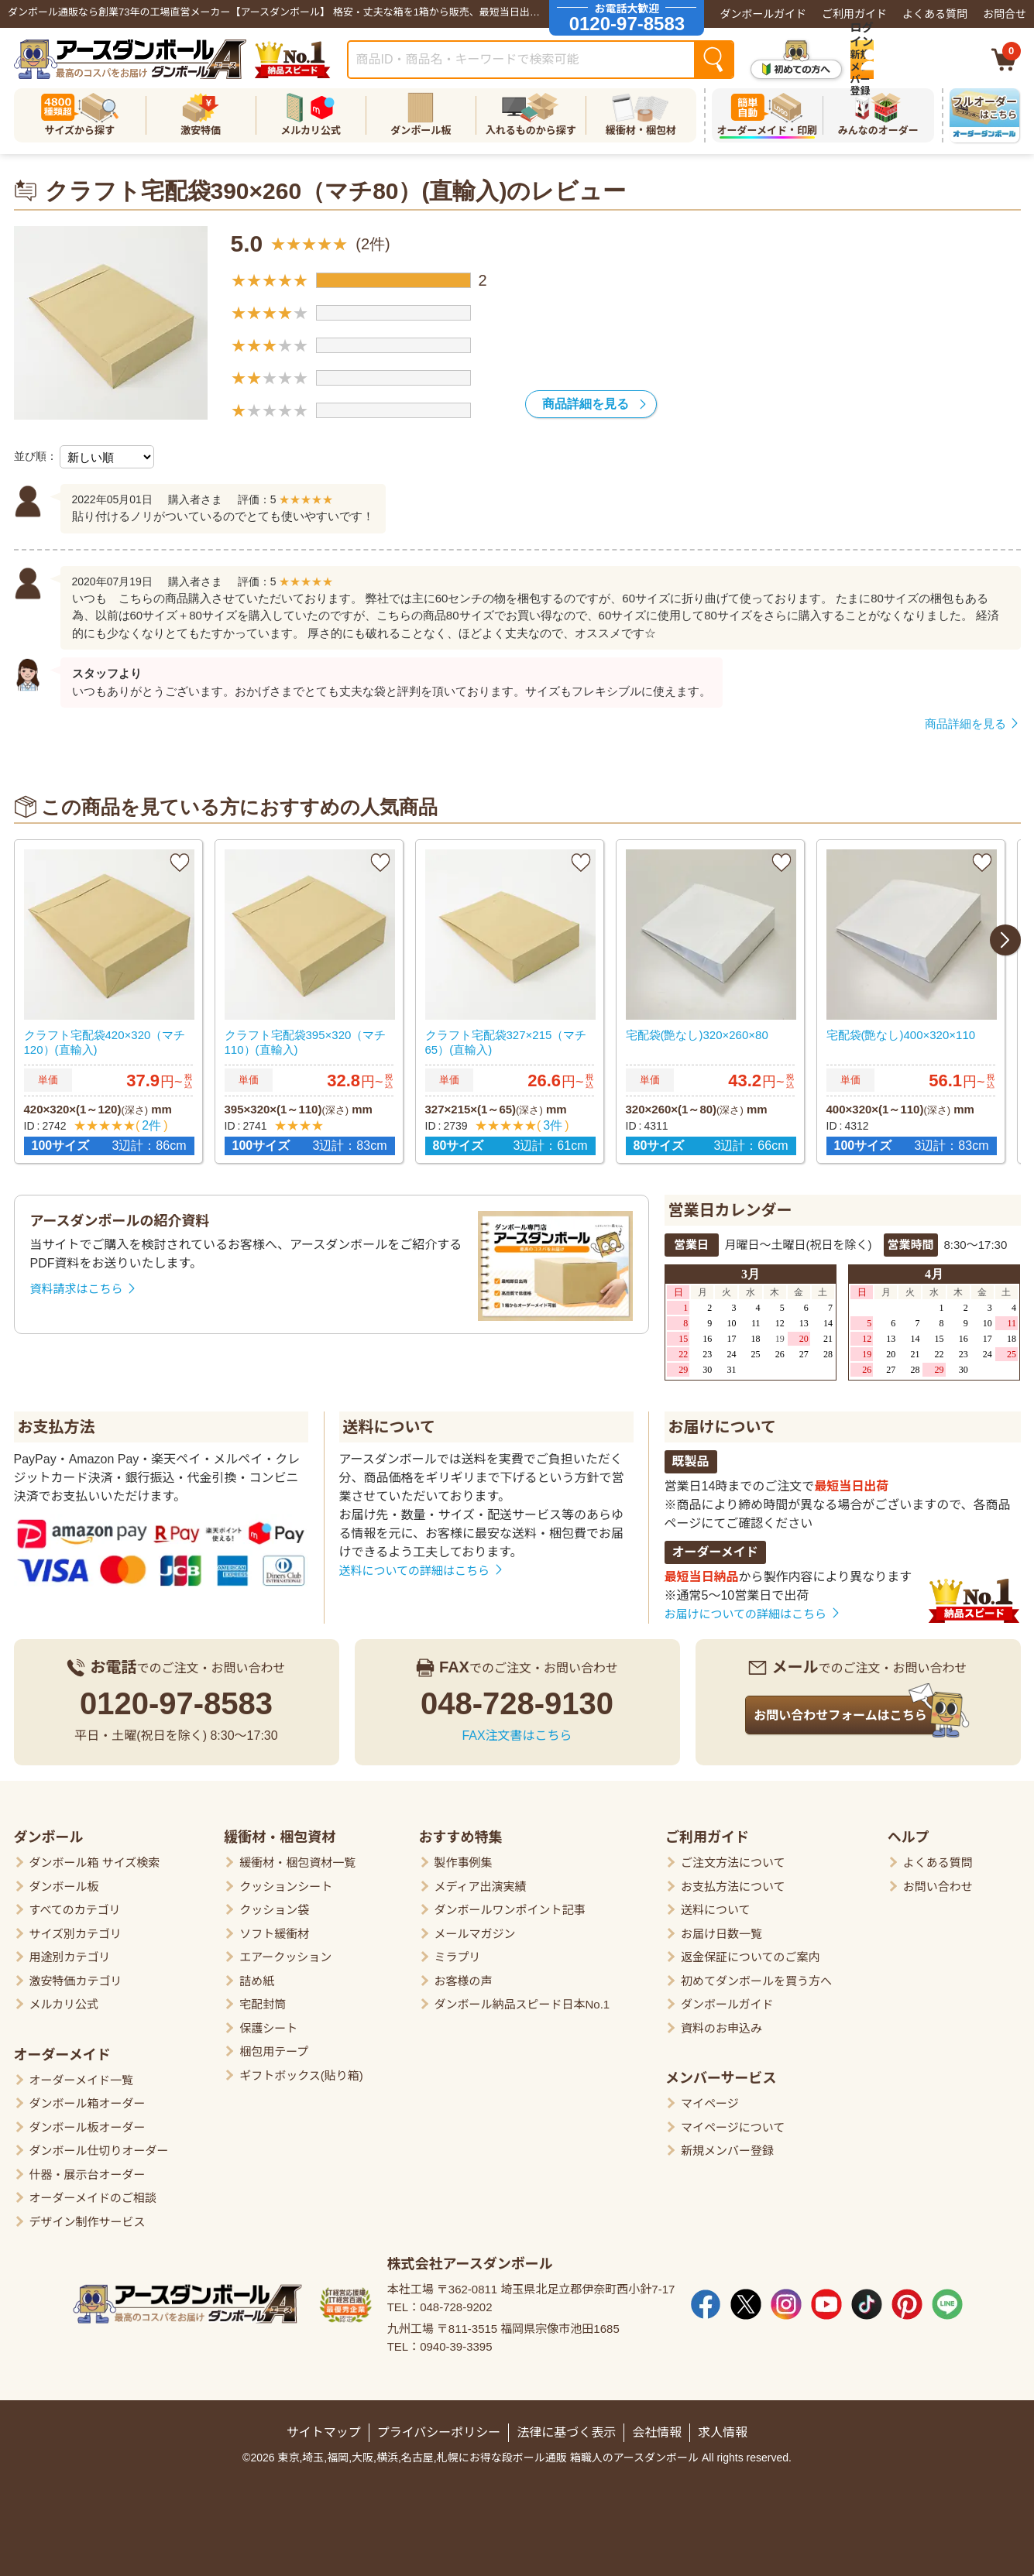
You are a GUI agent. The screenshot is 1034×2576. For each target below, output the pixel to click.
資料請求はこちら (76, 1282)
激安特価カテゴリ (75, 1974)
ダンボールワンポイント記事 (510, 1903)
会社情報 (657, 2426)
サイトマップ (324, 2426)
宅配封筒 (262, 1998)
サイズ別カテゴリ (75, 1927)
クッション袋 (274, 1903)
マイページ (710, 2097)
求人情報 (722, 2426)
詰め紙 (256, 1974)
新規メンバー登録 (727, 2144)
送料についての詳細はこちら (414, 1564)
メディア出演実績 (481, 1880)
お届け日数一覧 (721, 1927)
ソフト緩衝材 (274, 1927)
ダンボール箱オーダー (87, 2097)
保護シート (268, 2022)
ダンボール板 (64, 1880)
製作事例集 (464, 1856)
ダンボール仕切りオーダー (99, 2144)
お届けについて (722, 1420)
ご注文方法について (733, 1856)
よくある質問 (934, 14)
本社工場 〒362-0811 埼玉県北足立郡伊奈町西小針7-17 (531, 2283)
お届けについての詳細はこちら (746, 1607)
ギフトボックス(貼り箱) (301, 2069)
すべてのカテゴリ (75, 1903)
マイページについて (733, 2121)
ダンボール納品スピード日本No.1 (522, 1998)
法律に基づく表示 (566, 2426)
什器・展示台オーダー (87, 2168)
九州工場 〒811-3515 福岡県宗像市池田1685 (503, 2322)
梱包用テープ (273, 2045)
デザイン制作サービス (87, 2215)
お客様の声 (464, 1974)
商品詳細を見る (585, 403)
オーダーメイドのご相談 (92, 2191)
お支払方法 (56, 1420)
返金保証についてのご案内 (750, 1950)
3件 (550, 1124)
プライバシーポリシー (439, 2426)
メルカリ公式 (64, 1998)
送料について (389, 1420)
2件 (149, 1124)
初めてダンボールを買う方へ (756, 1974)
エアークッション (285, 1950)
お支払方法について (733, 1880)
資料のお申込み (721, 2022)
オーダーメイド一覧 (81, 2073)
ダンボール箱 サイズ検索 (94, 1856)
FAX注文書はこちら (517, 1729)
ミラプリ (458, 1950)
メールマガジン (475, 1927)
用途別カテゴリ (70, 1950)
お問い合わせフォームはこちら (840, 1709)
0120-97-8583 (176, 1697)
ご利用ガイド (854, 14)
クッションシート (285, 1880)
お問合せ (1004, 14)
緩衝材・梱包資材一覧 (297, 1856)
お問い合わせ (938, 1880)
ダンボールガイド (763, 14)
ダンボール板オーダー (87, 2121)
